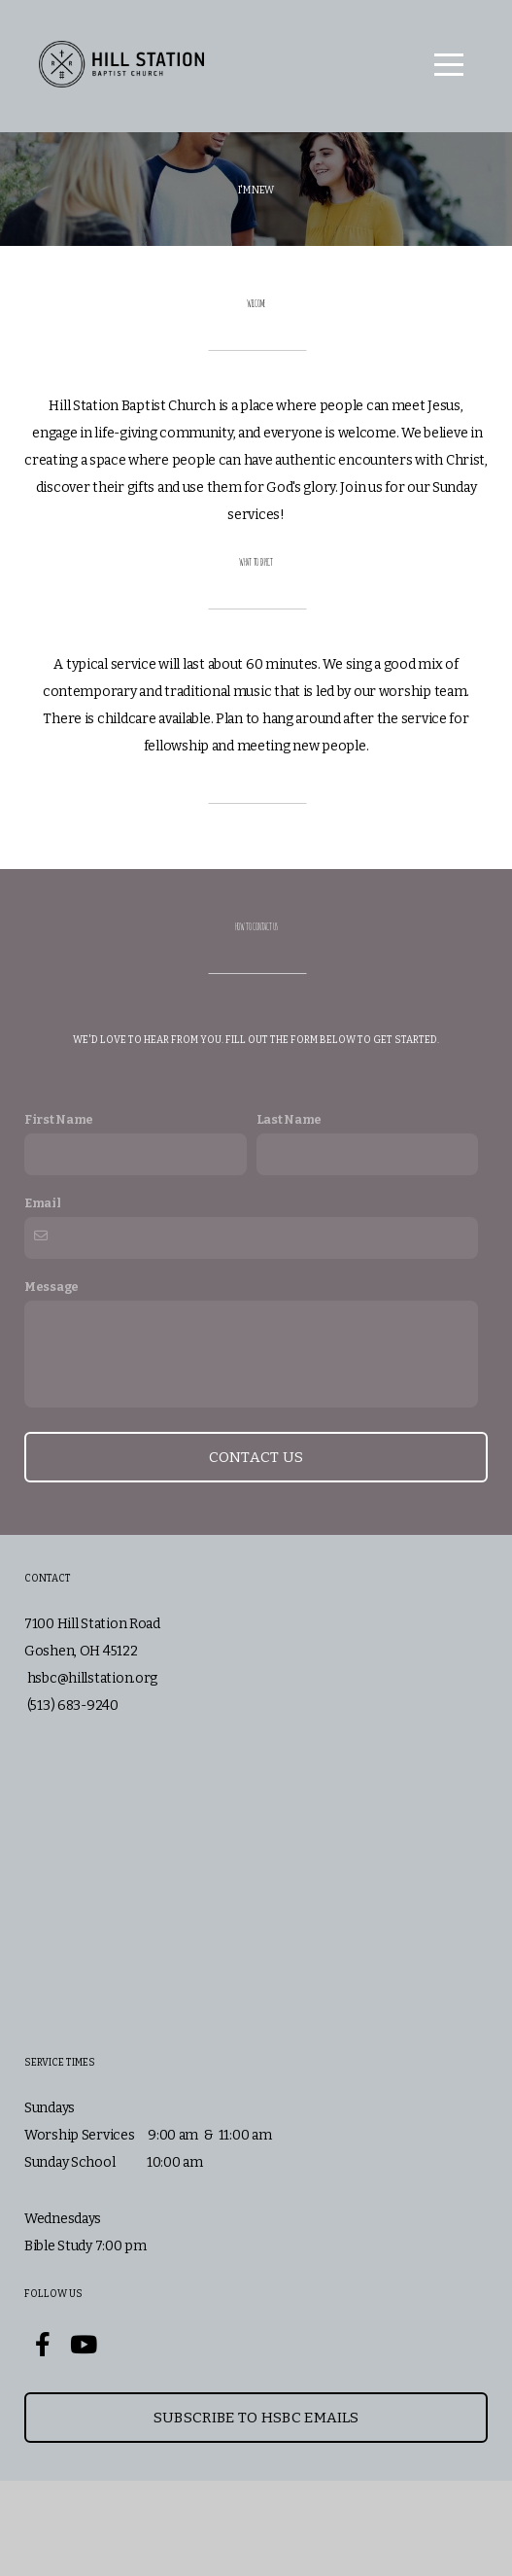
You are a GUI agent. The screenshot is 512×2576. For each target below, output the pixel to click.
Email (42, 1298)
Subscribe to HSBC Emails (256, 2513)
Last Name (289, 1214)
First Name (58, 1214)
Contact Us (256, 1552)
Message (51, 1382)
